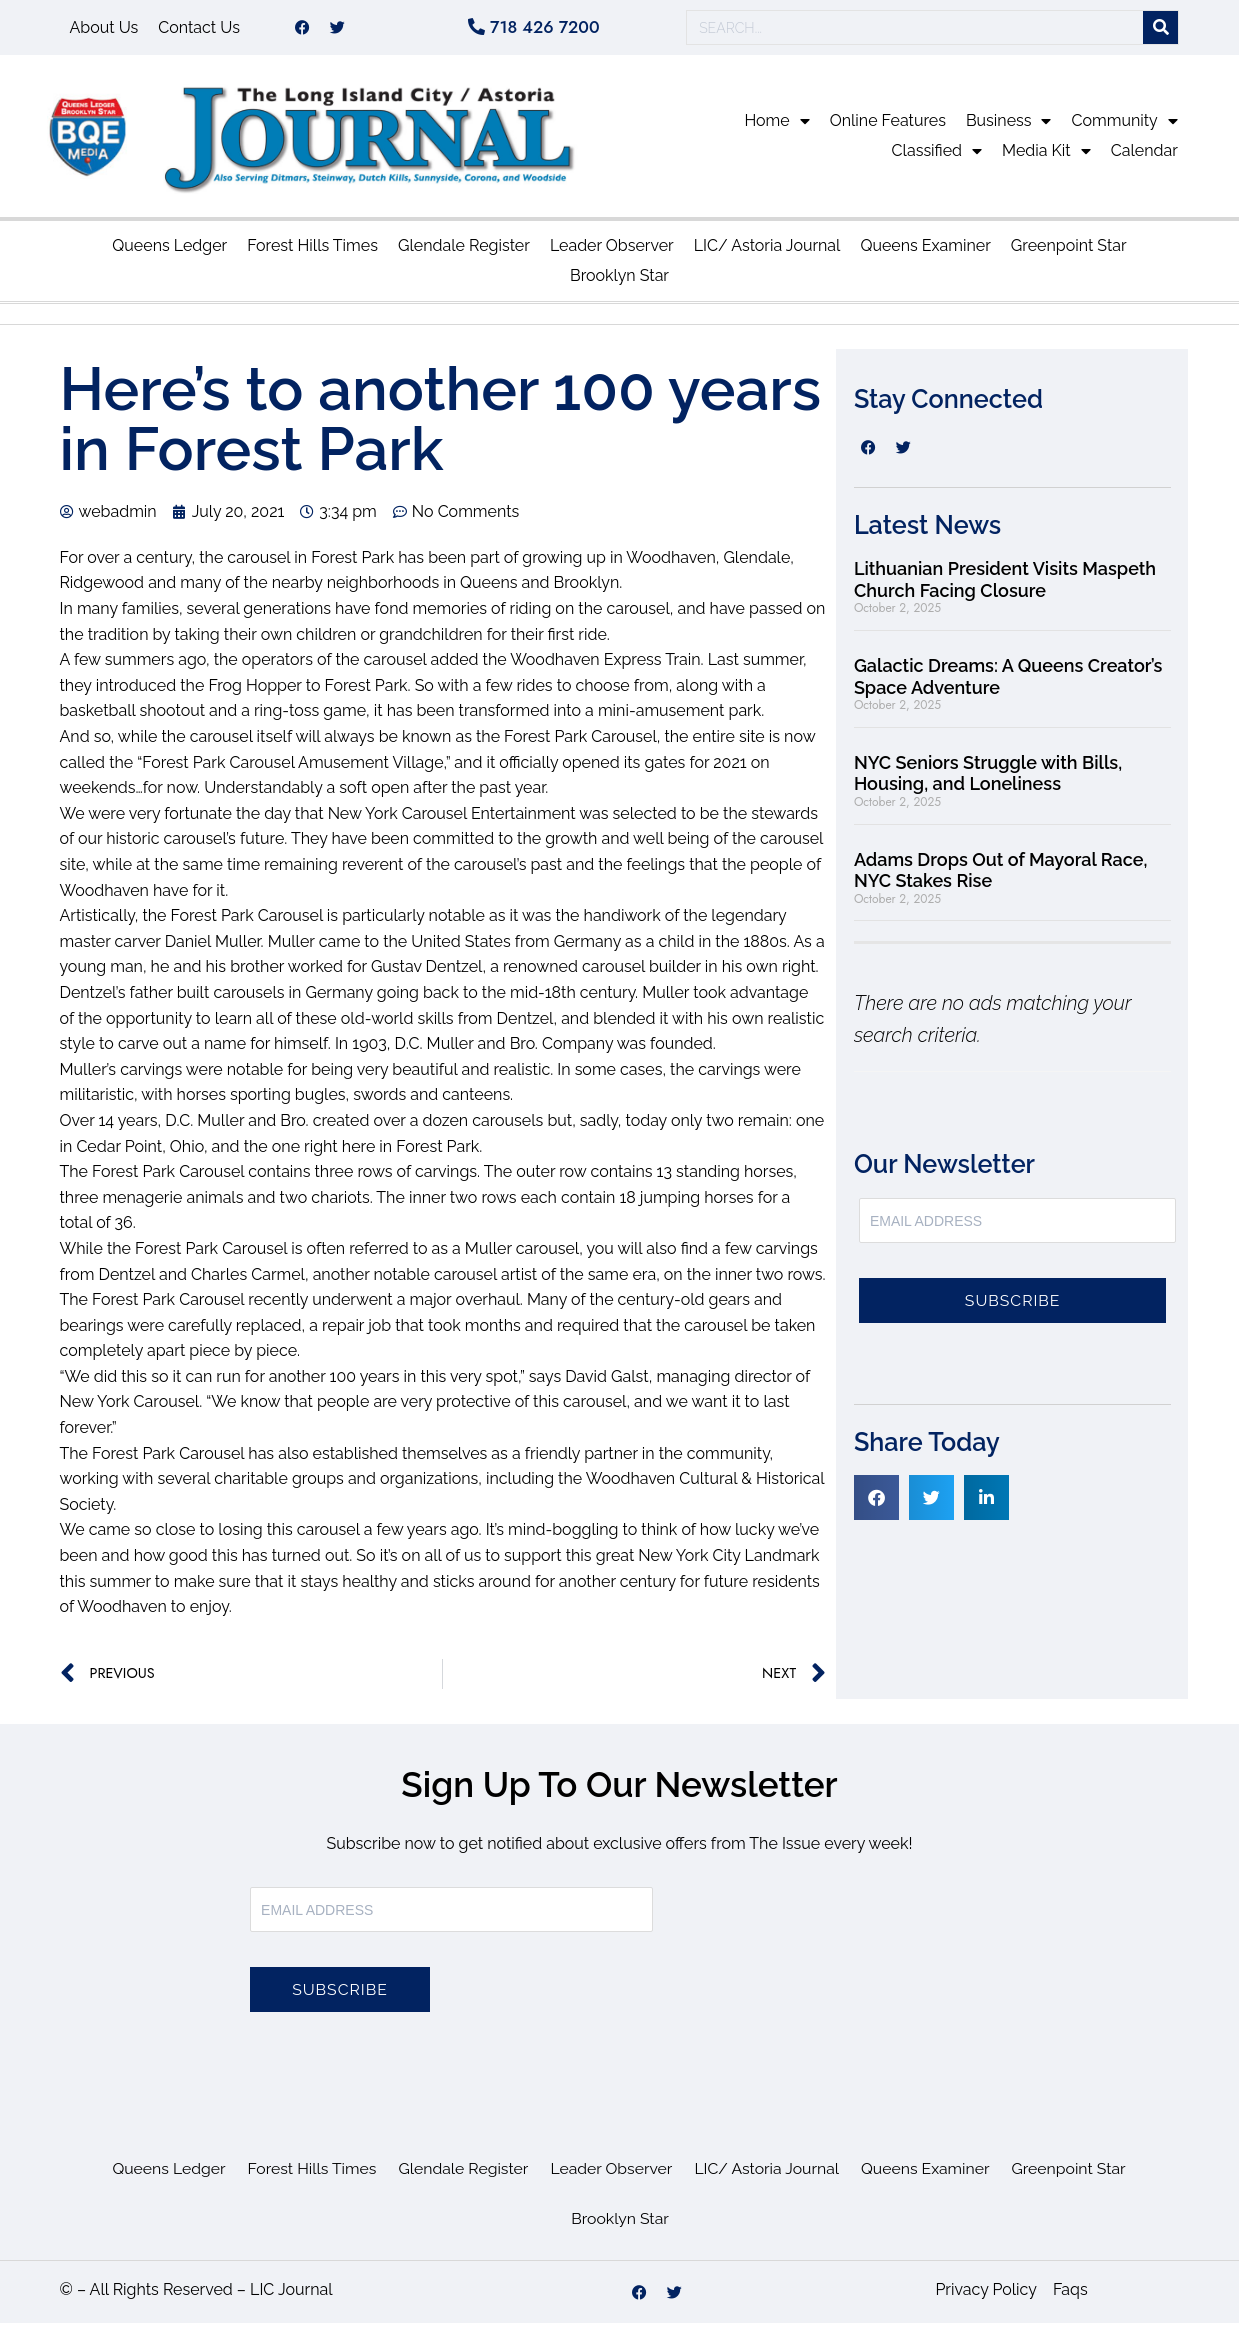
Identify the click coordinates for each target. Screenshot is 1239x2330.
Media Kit (1046, 158)
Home (776, 128)
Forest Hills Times (312, 252)
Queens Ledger (169, 252)
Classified (937, 158)
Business (1009, 128)
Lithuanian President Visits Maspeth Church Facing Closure (1005, 586)
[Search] (1160, 31)
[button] (876, 1504)
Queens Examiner (925, 252)
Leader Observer (612, 252)
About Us (104, 30)
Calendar (1144, 157)
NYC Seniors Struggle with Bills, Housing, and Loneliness (988, 780)
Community (1124, 128)
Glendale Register (464, 252)
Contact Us (199, 30)
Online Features (888, 127)
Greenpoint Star (1069, 252)
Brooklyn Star (619, 282)
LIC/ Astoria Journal (767, 252)
